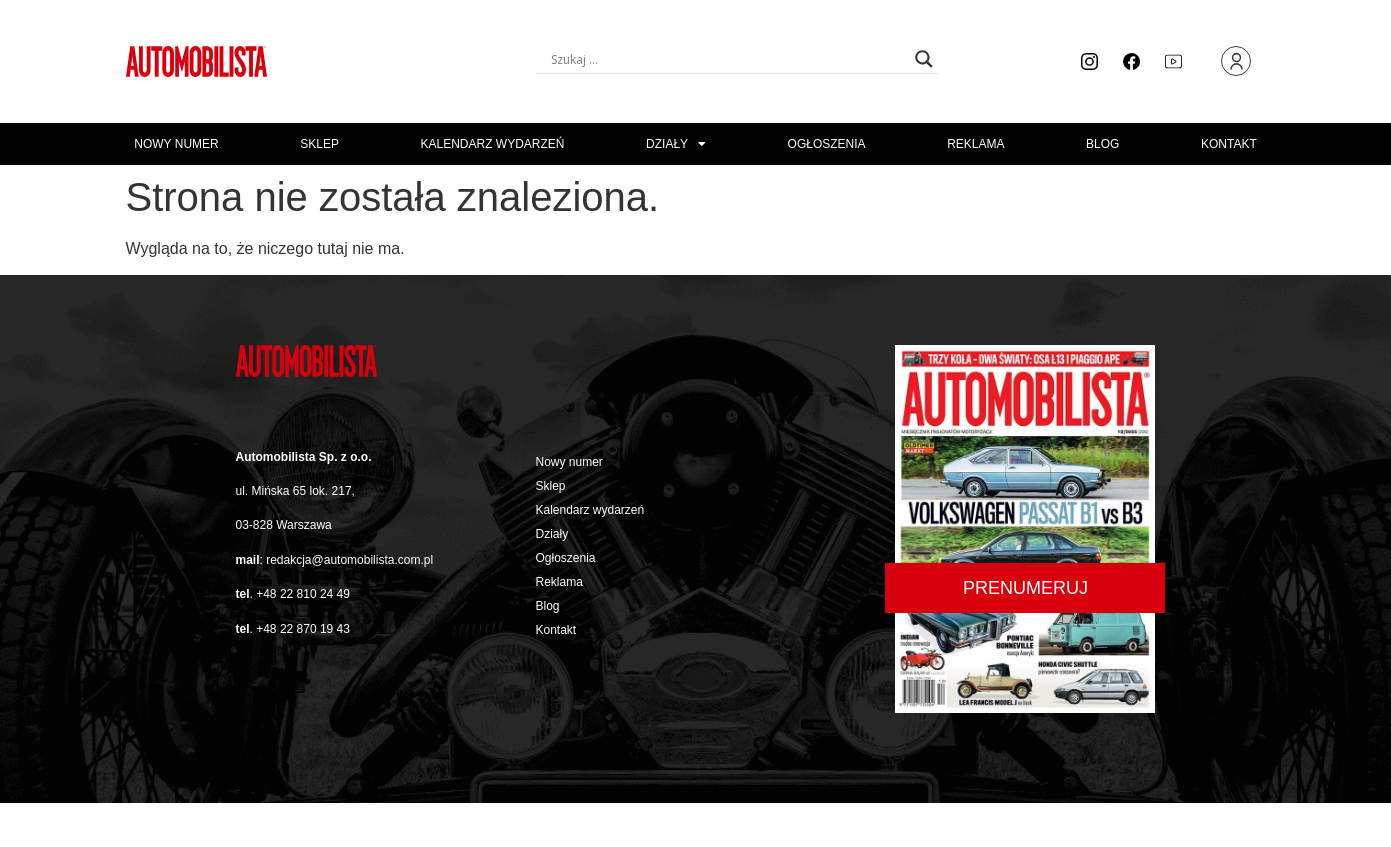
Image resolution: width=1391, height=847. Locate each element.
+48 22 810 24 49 (303, 594)
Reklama (975, 144)
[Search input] (728, 59)
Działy (676, 144)
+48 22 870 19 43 (303, 629)
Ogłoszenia (827, 144)
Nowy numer (176, 144)
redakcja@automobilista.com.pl (349, 560)
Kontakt (1229, 144)
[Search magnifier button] (924, 59)
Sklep (319, 144)
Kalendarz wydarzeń (492, 144)
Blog (1102, 144)
